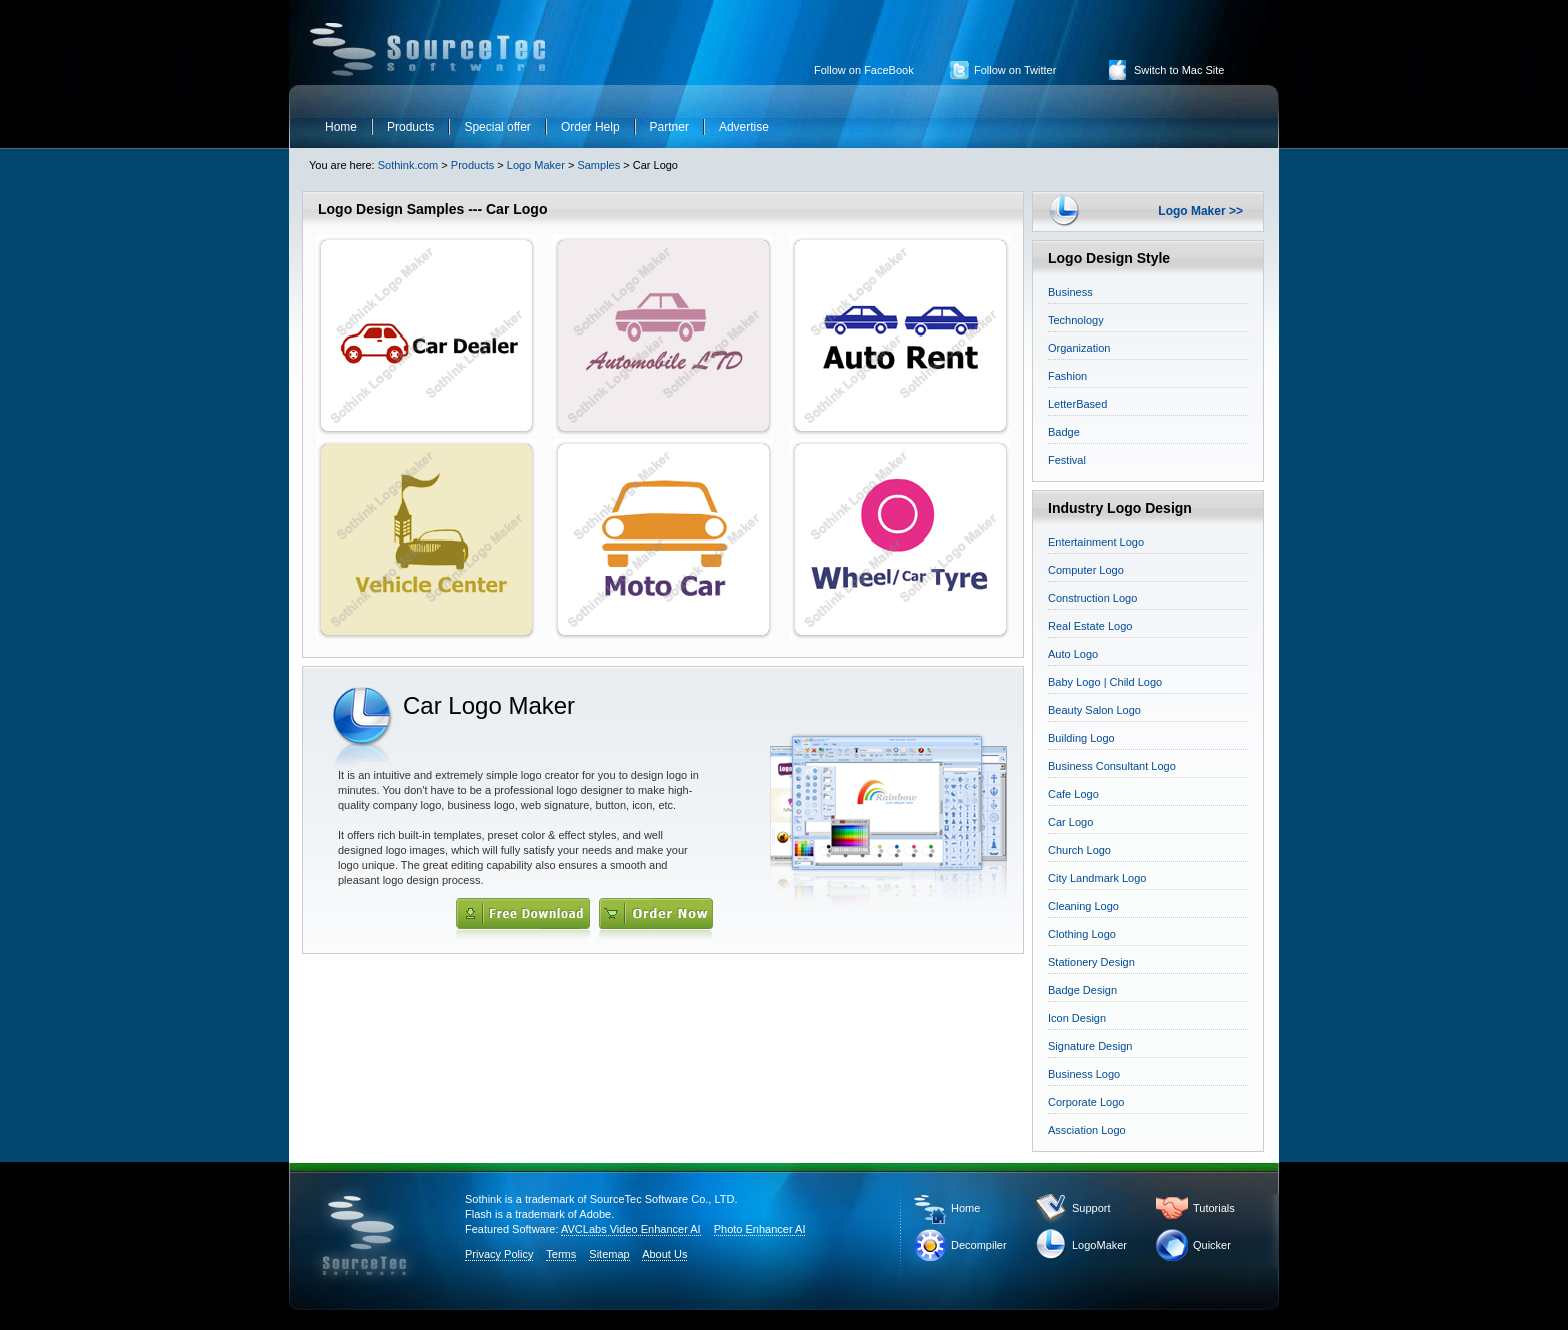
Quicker (1212, 1245)
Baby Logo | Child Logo (1105, 682)
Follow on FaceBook (864, 70)
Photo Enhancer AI (760, 1229)
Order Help (590, 127)
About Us (664, 1254)
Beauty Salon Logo (1094, 710)
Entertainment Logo (1096, 542)
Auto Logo (1073, 654)
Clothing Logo (1082, 934)
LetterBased (1077, 404)
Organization (1079, 348)
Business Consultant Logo (1112, 766)
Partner (669, 127)
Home (341, 127)
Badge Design (1082, 990)
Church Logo (1079, 850)
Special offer (497, 127)
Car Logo (1070, 822)
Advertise (744, 127)
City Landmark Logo (1097, 878)
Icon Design (1077, 1018)
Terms (561, 1254)
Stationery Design (1091, 962)
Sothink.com (407, 165)
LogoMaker (1099, 1245)
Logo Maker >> (1200, 211)
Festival (1067, 460)
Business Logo (1084, 1074)
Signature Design (1090, 1046)
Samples (598, 165)
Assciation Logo (1087, 1130)
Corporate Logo (1086, 1102)
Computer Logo (1086, 570)
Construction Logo (1092, 598)
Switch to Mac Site (1179, 70)
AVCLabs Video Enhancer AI (631, 1229)
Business (1070, 292)
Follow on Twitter (1015, 70)
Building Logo (1081, 738)
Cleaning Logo (1083, 906)
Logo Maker (536, 165)
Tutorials (1214, 1208)
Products (410, 127)
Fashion (1067, 376)
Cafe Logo (1073, 794)
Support (1091, 1208)
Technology (1076, 320)
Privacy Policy (499, 1254)
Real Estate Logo (1090, 626)
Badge (1064, 432)
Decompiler (979, 1245)
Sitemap (609, 1254)
